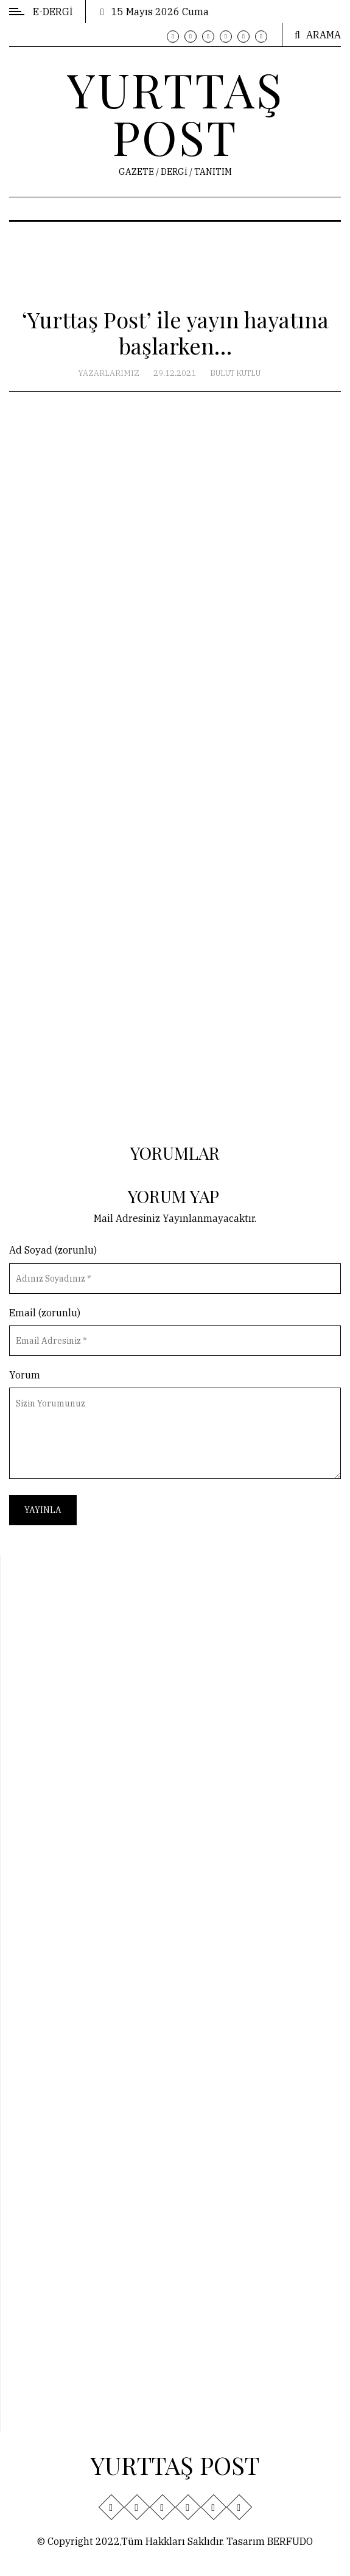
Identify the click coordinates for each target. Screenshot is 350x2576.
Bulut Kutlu (235, 373)
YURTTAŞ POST (175, 112)
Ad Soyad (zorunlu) (53, 1250)
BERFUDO (290, 2541)
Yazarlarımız (108, 373)
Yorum (24, 1375)
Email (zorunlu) (44, 1313)
